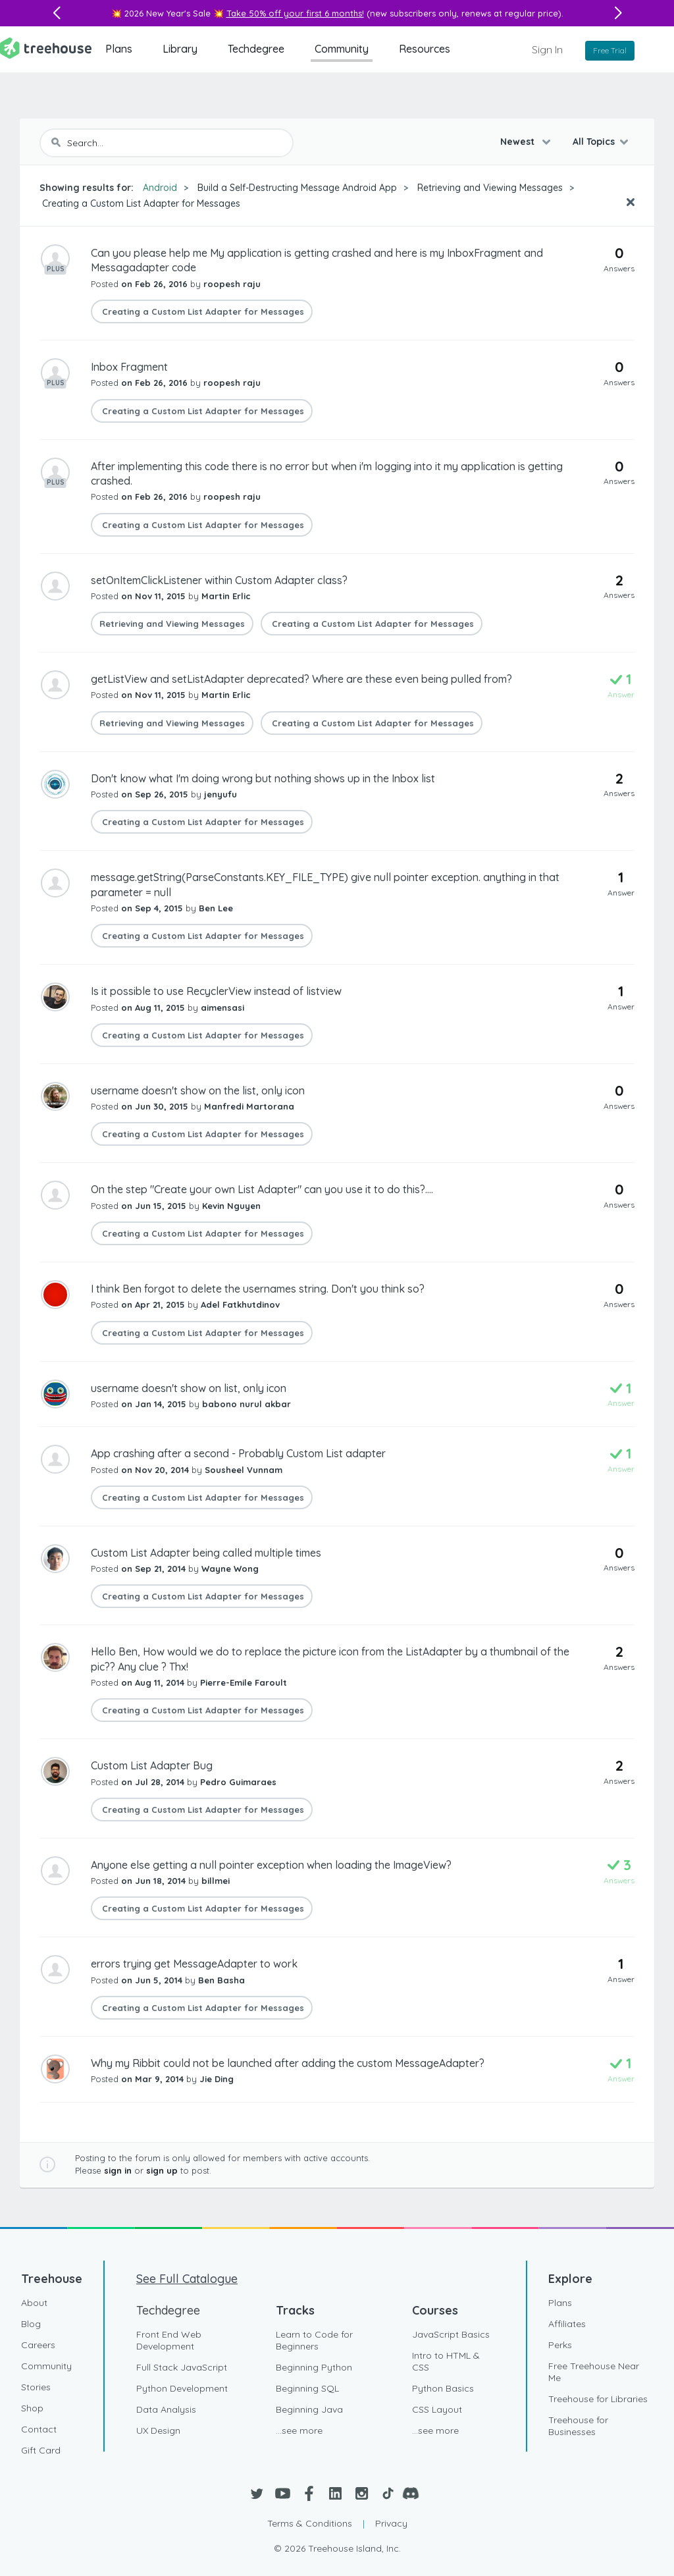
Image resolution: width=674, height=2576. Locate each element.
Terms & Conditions (309, 2523)
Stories (36, 2387)
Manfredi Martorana (249, 1106)
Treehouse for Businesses (578, 2426)
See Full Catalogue (187, 2278)
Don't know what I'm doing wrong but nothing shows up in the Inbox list (263, 778)
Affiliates (567, 2324)
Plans (118, 48)
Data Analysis (166, 2409)
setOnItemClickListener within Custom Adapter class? (219, 580)
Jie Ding (216, 2079)
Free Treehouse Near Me (593, 2372)
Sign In (547, 49)
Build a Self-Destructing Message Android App (297, 188)
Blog (31, 2324)
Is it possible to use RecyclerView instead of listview (216, 991)
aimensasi (222, 1007)
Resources (424, 48)
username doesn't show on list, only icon (188, 1388)
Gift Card (41, 2450)
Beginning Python (314, 2367)
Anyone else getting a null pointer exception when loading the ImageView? (271, 1864)
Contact (39, 2429)
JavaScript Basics (451, 2334)
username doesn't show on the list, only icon (198, 1090)
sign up (162, 2170)
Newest (518, 142)
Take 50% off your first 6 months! (295, 13)
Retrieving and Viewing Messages (490, 188)
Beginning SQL (307, 2388)
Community (342, 48)
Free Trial (610, 50)
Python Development (182, 2388)
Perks (560, 2345)
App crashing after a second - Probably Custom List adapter (238, 1453)
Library (180, 48)
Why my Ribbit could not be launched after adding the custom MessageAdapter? (287, 2063)
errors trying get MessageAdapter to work (194, 1963)
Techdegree (256, 48)
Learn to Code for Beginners (314, 2340)
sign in (118, 2170)
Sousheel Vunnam (243, 1469)
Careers (38, 2345)
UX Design (158, 2430)
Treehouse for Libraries (598, 2399)
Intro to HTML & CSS (446, 2361)
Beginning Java (309, 2409)
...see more (299, 2430)
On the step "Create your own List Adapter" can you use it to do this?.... (262, 1189)
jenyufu (220, 794)
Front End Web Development (168, 2340)
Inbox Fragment (129, 366)
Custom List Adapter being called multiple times (206, 1552)
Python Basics (443, 2388)
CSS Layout (437, 2409)
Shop (32, 2408)
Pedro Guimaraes (238, 1782)
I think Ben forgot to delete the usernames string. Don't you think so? (258, 1288)
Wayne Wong (230, 1568)
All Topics (594, 142)
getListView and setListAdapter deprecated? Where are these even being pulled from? (301, 678)
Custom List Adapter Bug (152, 1765)
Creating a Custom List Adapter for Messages (139, 203)
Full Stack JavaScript (181, 2367)
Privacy (391, 2523)
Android (160, 188)
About (34, 2303)
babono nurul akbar (246, 1404)
